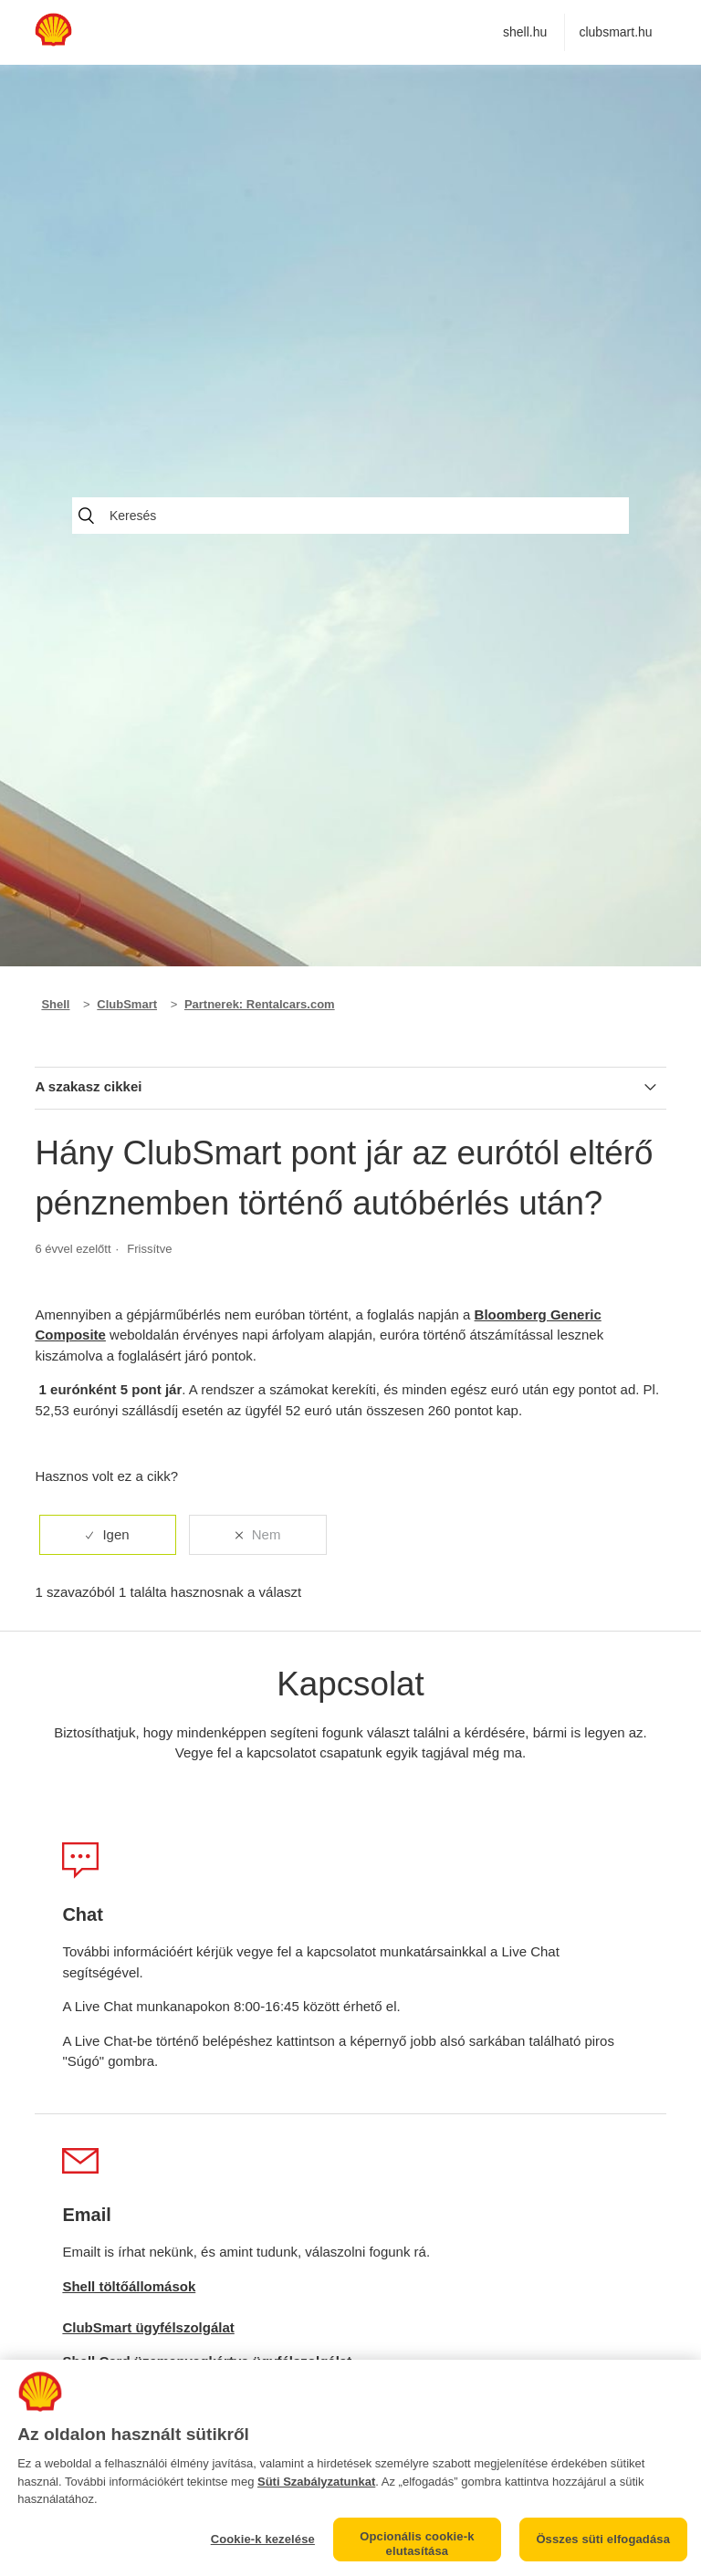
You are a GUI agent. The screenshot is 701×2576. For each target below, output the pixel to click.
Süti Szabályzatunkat (316, 2481)
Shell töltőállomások (128, 2286)
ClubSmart (127, 1004)
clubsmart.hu (615, 32)
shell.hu (525, 32)
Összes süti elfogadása (603, 2539)
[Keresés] (350, 515)
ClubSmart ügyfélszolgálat (148, 2327)
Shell (55, 1004)
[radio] (107, 1535)
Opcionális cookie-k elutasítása (417, 2543)
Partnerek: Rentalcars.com (259, 1004)
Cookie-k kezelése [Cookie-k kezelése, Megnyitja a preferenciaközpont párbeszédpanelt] (263, 2539)
